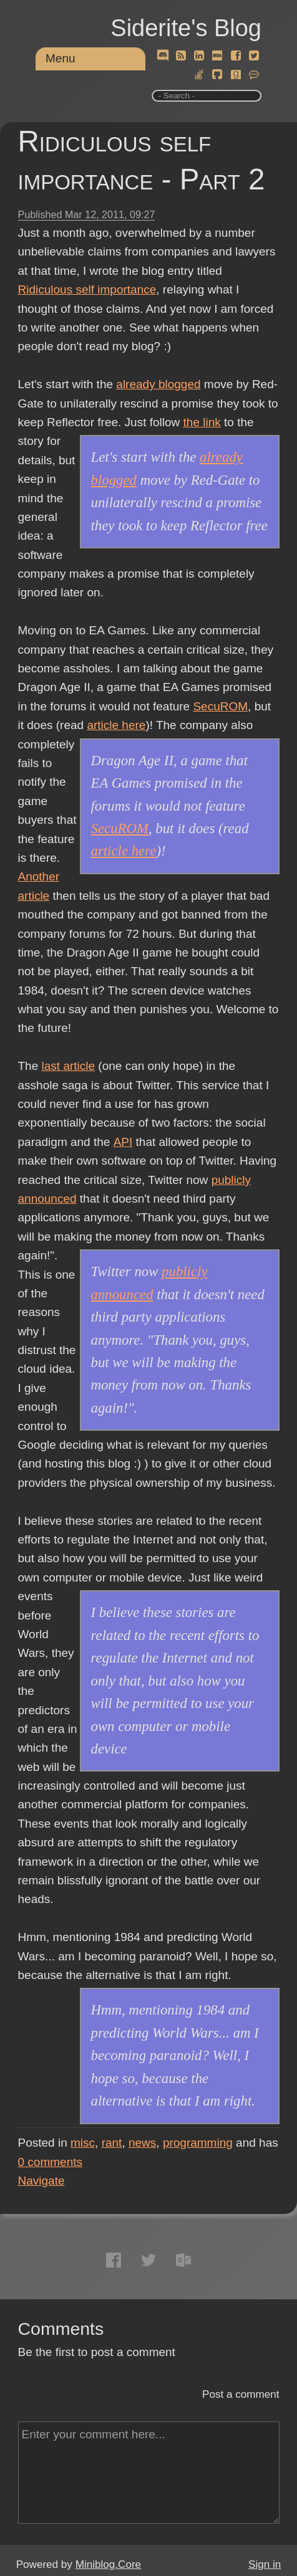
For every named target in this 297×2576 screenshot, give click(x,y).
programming (198, 2142)
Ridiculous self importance (87, 289)
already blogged (158, 384)
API (123, 1141)
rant (112, 2142)
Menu (60, 58)
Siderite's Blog (185, 28)
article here (116, 725)
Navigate (41, 2180)
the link (202, 422)
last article (68, 1065)
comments (50, 2161)
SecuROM (220, 706)
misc (83, 2142)
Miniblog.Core (108, 2564)
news (142, 2142)
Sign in (264, 2564)
